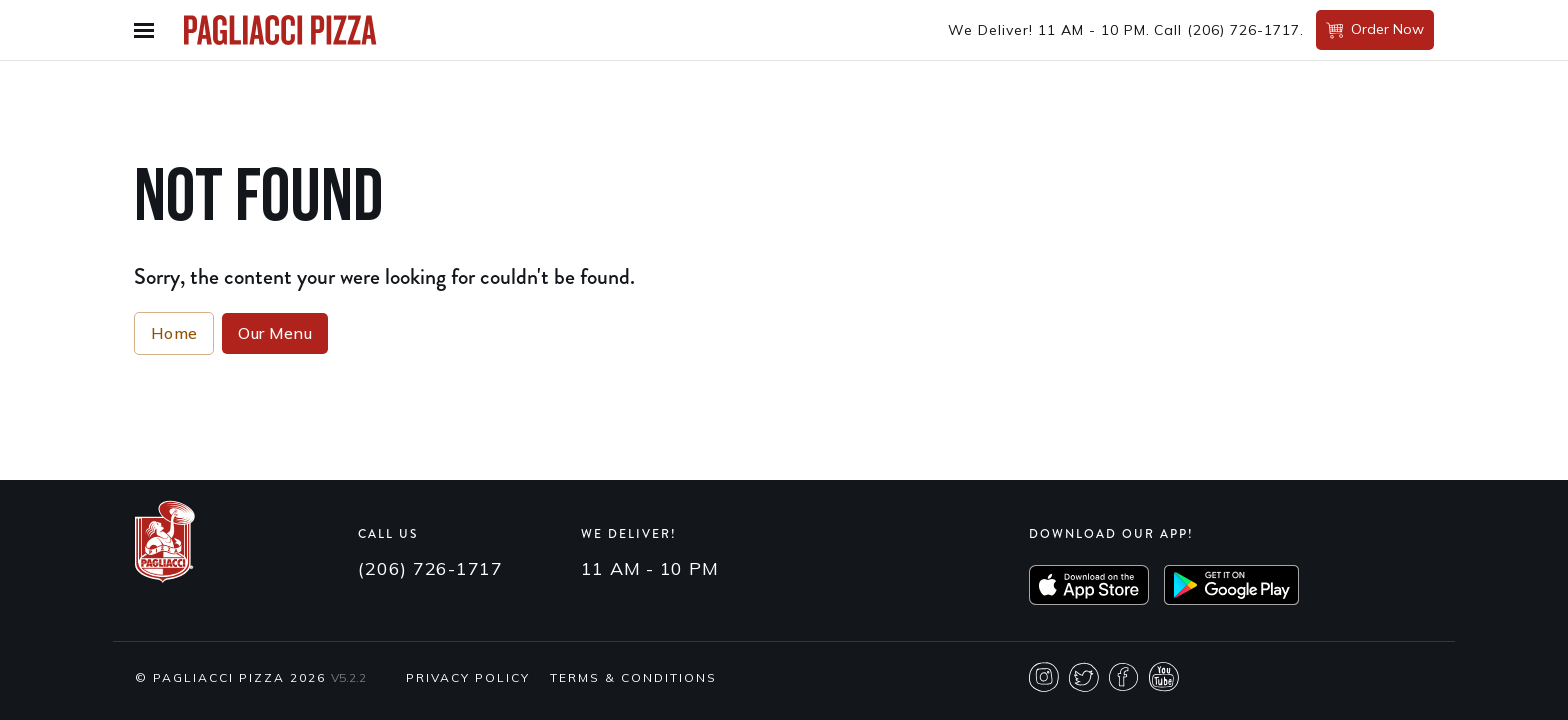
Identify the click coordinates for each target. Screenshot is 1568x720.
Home (174, 333)
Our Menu (275, 333)
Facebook (1124, 677)
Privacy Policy (468, 677)
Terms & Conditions (633, 677)
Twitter (1084, 677)
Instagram (1044, 677)
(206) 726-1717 (1243, 30)
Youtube (1164, 677)
